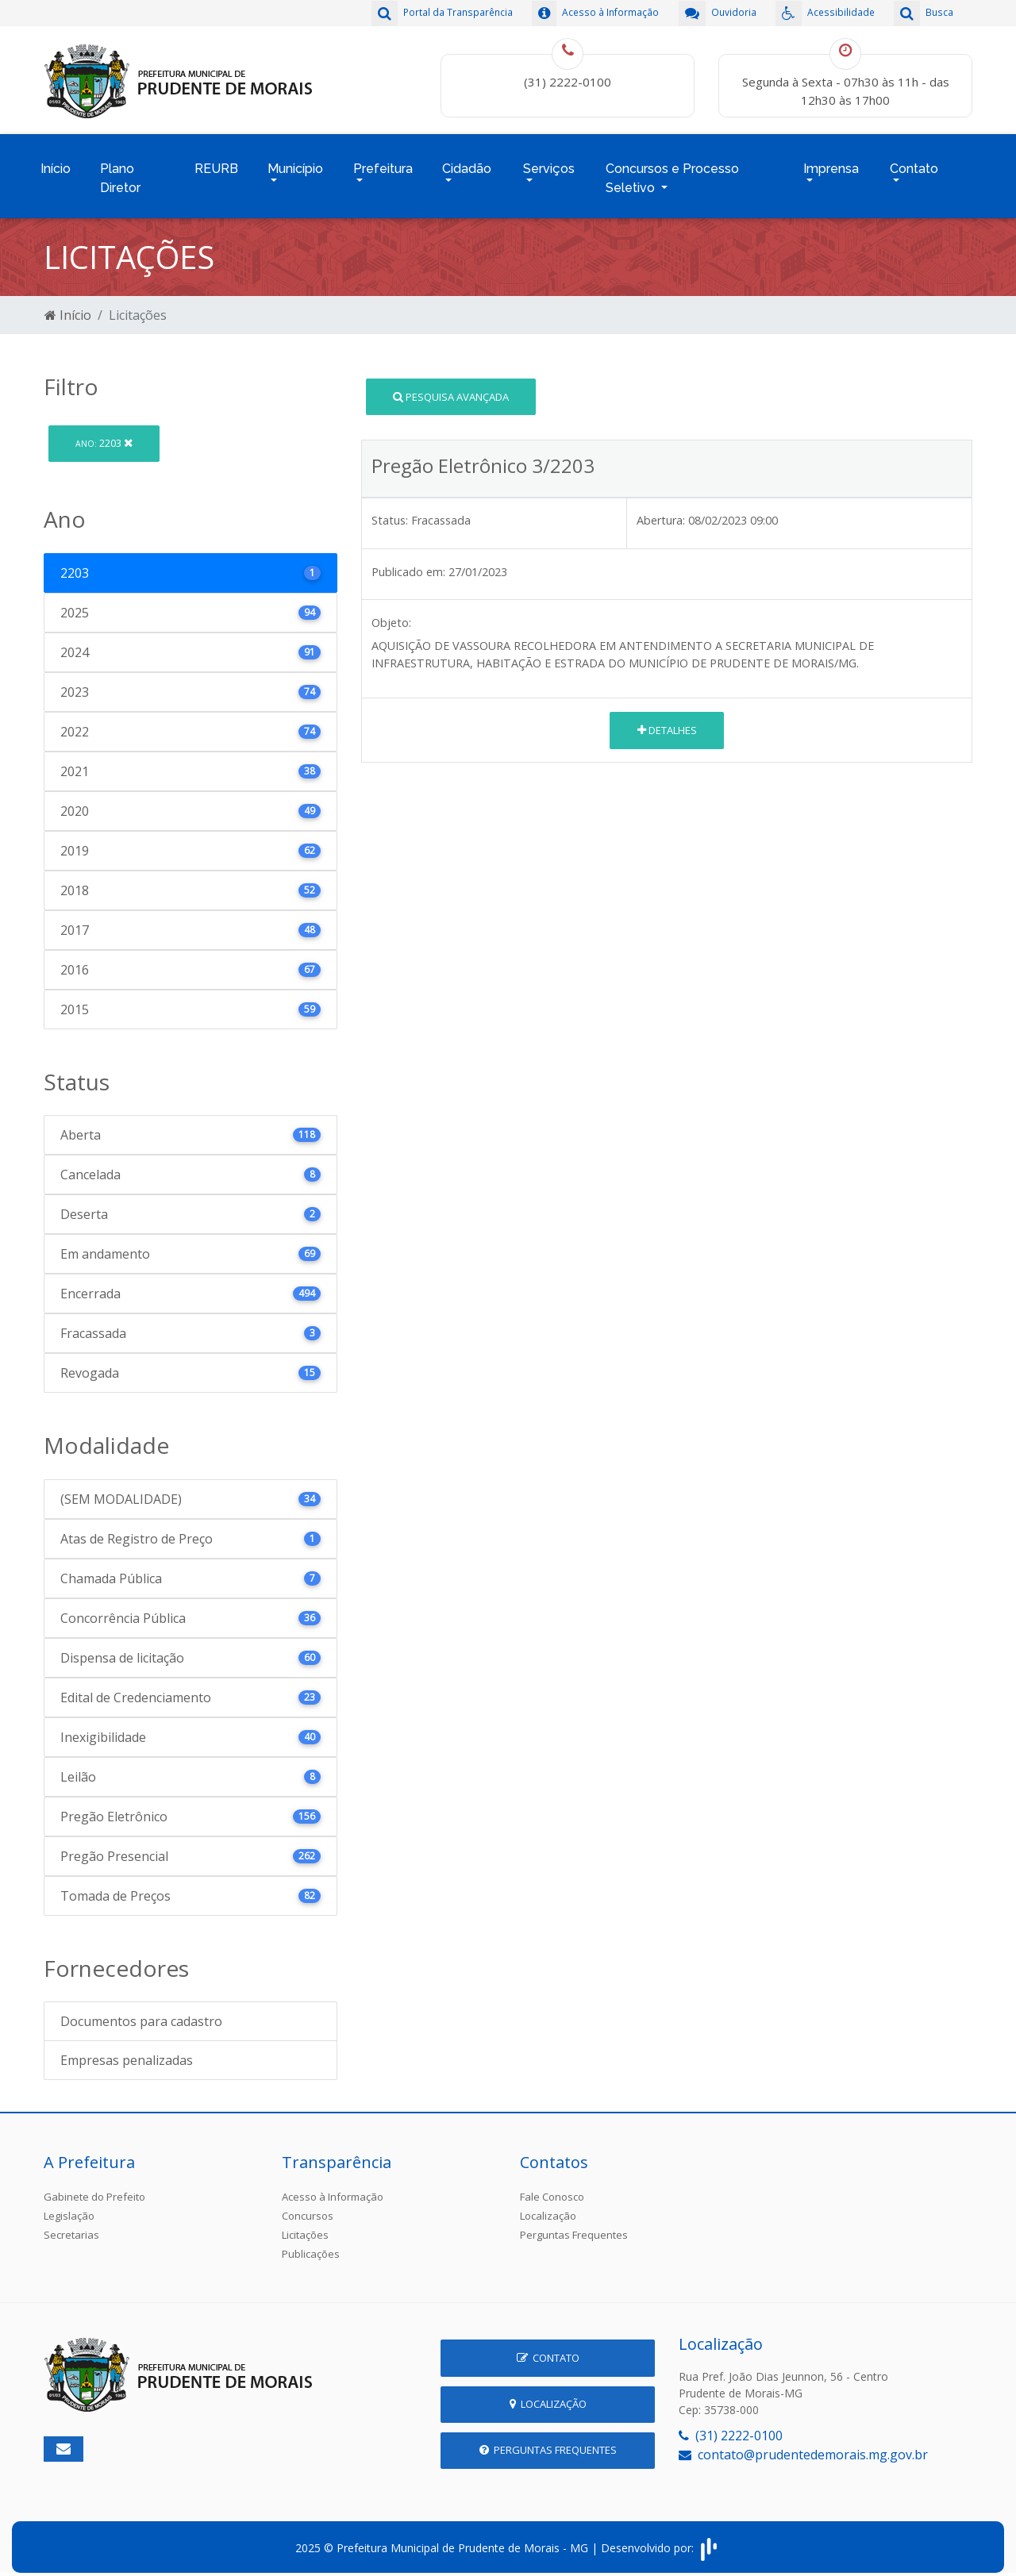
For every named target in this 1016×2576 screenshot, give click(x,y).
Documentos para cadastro (141, 2012)
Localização (548, 2207)
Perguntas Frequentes (574, 2226)
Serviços (549, 163)
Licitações (305, 2226)
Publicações (311, 2245)
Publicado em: (408, 562)
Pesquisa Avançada (451, 387)
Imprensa (831, 163)
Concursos (307, 2207)
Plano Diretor (120, 173)
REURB (216, 163)
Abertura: (661, 511)
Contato (914, 163)
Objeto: (391, 613)
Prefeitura (383, 163)
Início (55, 163)
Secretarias (71, 2226)
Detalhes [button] (667, 721)
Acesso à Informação (332, 2188)
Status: (389, 511)
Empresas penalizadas (126, 2051)
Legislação (69, 2207)
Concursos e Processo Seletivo (672, 173)
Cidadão (466, 163)
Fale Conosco (552, 2188)
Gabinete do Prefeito (94, 2188)
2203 (104, 434)
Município (295, 163)
